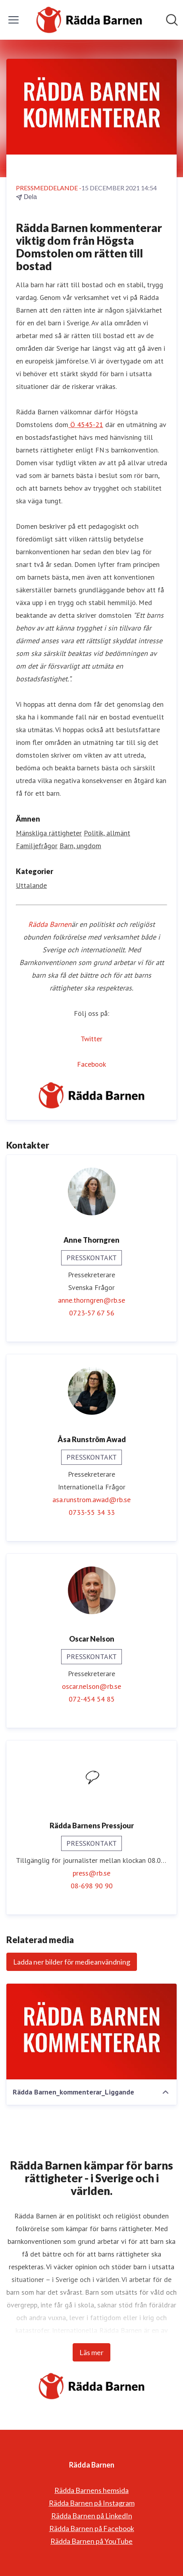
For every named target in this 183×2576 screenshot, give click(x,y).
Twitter (91, 1038)
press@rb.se (91, 1873)
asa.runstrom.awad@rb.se (91, 1499)
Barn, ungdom (80, 845)
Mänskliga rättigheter (49, 832)
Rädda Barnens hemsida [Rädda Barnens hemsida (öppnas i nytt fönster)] (91, 2490)
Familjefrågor (37, 845)
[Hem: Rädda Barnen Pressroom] (89, 20)
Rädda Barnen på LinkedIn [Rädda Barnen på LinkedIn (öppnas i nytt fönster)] (91, 2515)
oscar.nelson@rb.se (91, 1686)
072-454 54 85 (92, 1699)
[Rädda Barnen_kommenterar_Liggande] (91, 2031)
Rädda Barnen (49, 924)
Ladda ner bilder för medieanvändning (71, 1961)
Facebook (91, 1064)
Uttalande (31, 885)
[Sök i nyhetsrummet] (172, 20)
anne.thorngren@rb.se (91, 1300)
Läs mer (91, 2352)
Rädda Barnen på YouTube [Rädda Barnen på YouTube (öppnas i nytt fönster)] (91, 2541)
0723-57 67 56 (91, 1312)
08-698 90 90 (92, 1885)
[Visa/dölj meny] (13, 20)
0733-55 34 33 (92, 1512)
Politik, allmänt (107, 832)
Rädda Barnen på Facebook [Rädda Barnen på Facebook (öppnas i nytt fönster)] (91, 2528)
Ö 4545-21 (85, 424)
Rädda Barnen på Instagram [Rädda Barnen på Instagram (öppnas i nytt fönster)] (92, 2503)
